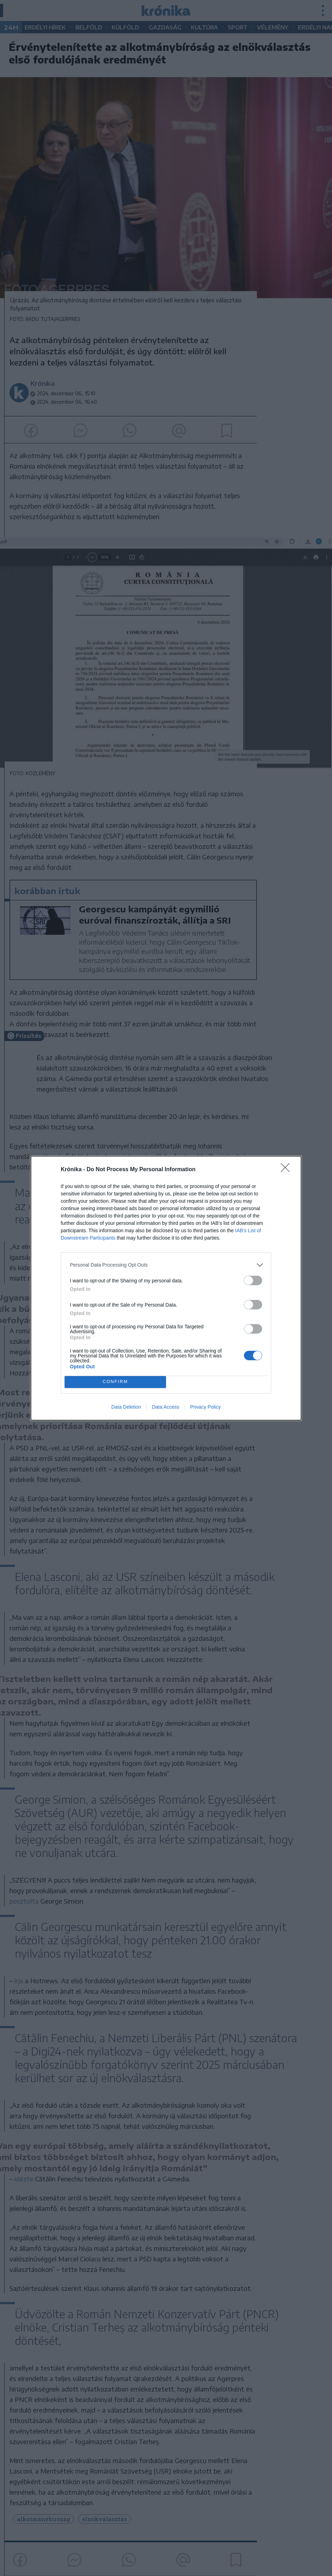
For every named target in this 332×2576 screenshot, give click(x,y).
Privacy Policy (205, 1407)
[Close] (287, 1169)
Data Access (165, 1407)
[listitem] (166, 1265)
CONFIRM (115, 1381)
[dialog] (166, 1288)
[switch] (253, 1280)
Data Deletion (126, 1407)
